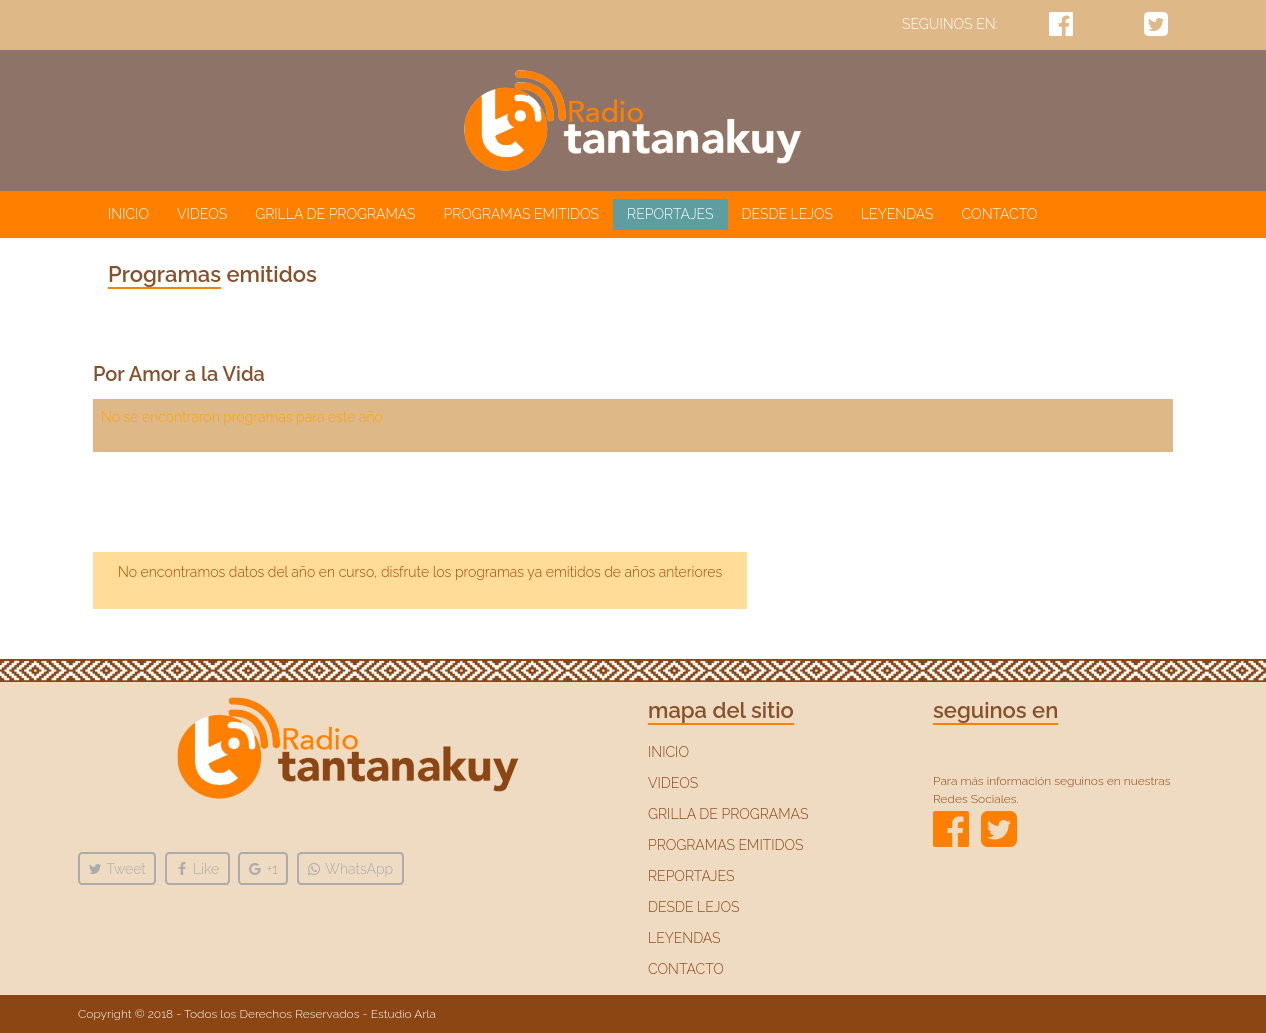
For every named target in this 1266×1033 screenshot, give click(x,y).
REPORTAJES (670, 214)
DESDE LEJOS (787, 214)
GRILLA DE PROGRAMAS (335, 214)
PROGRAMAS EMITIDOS (522, 214)
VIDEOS (202, 214)
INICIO (132, 213)
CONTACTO (1000, 214)
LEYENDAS (897, 214)
